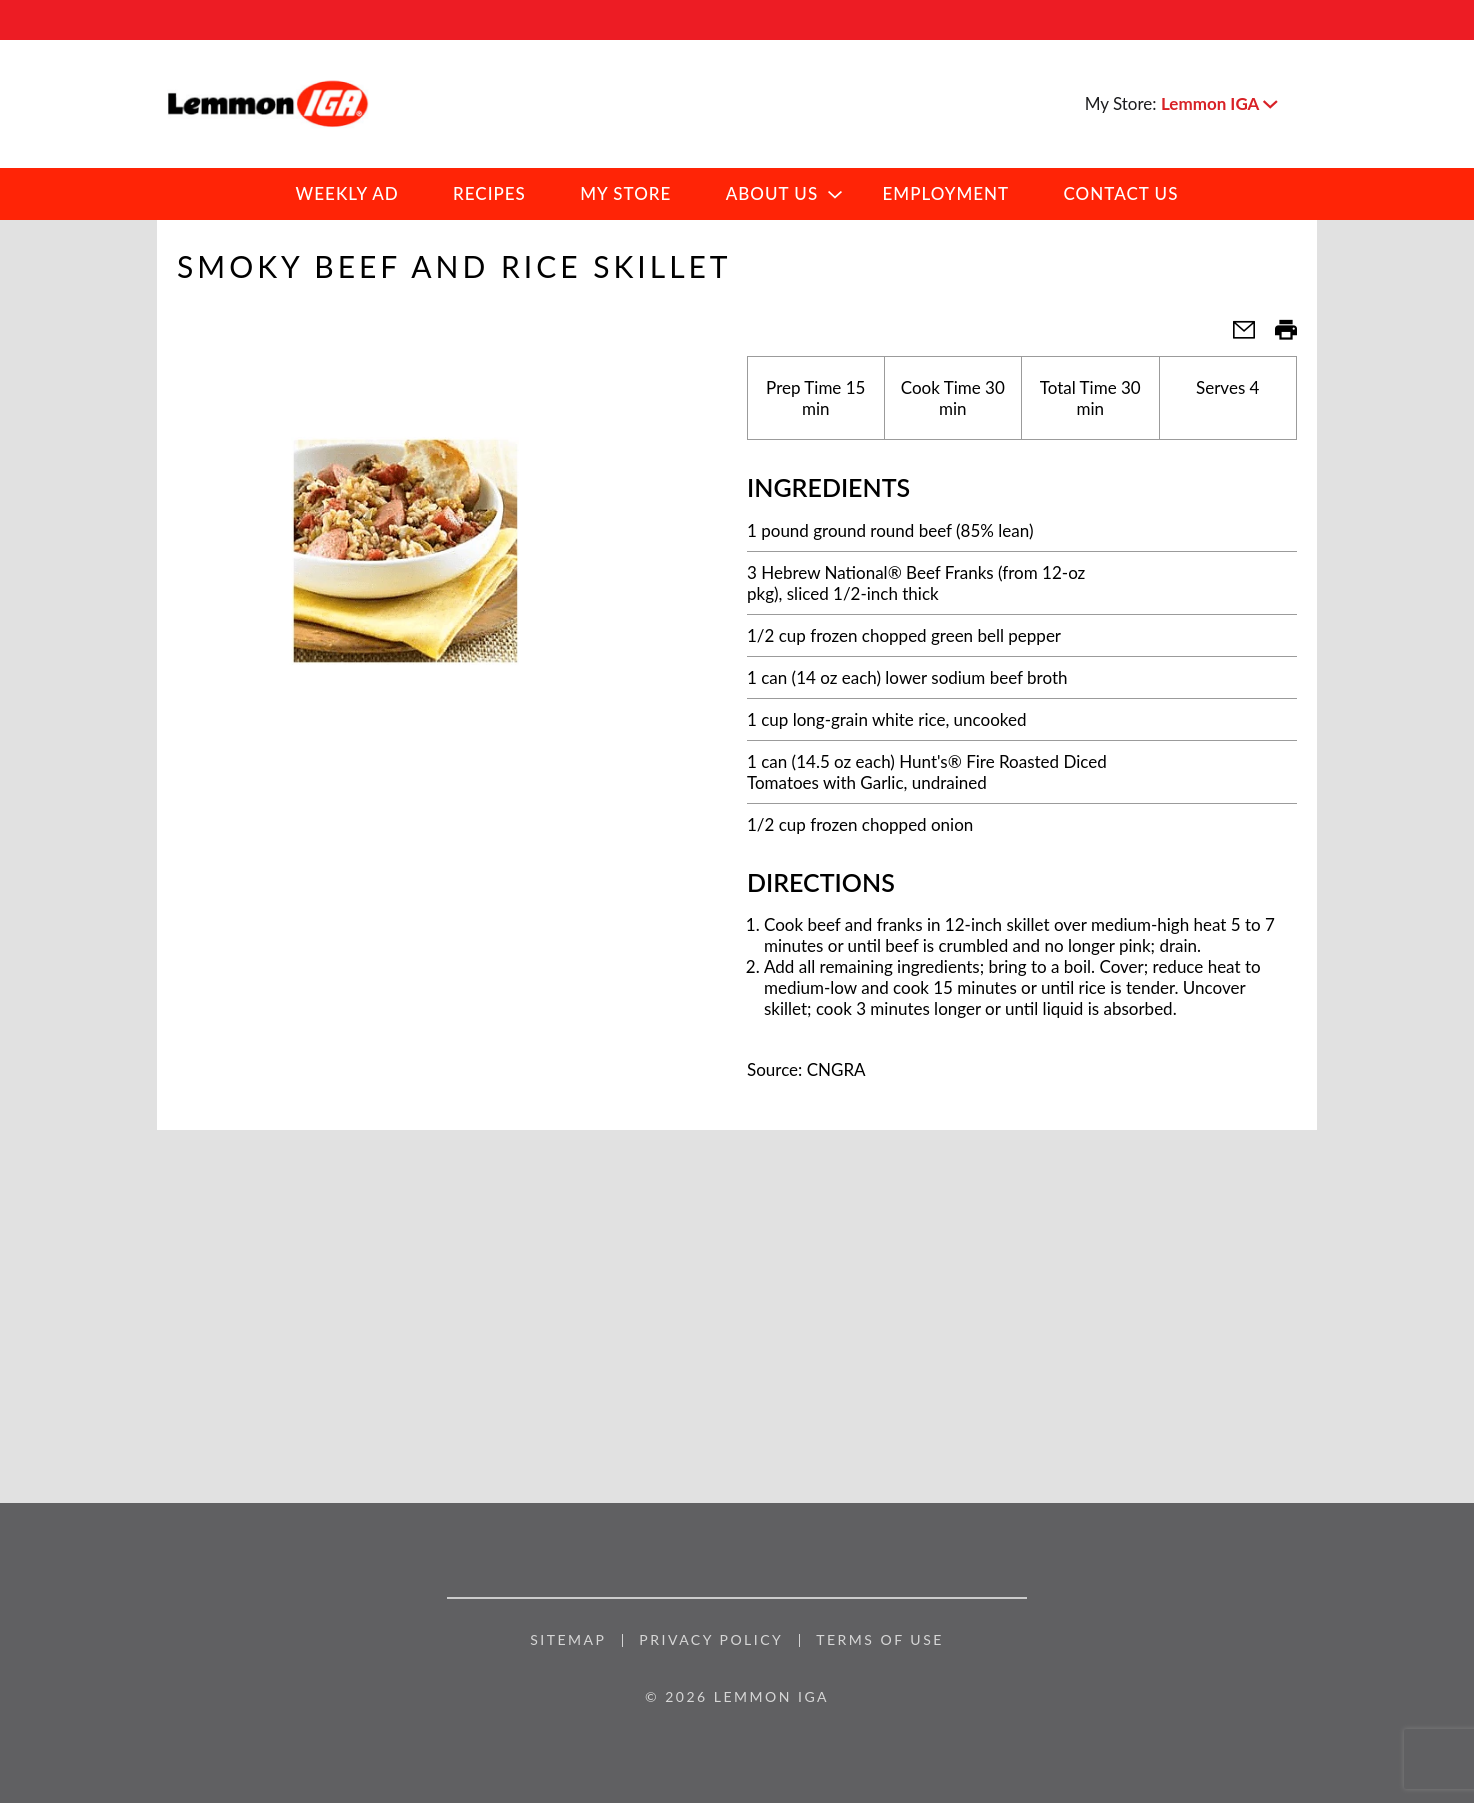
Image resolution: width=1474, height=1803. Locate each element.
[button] (1219, 103)
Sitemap (568, 1640)
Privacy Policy (711, 1640)
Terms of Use (880, 1640)
